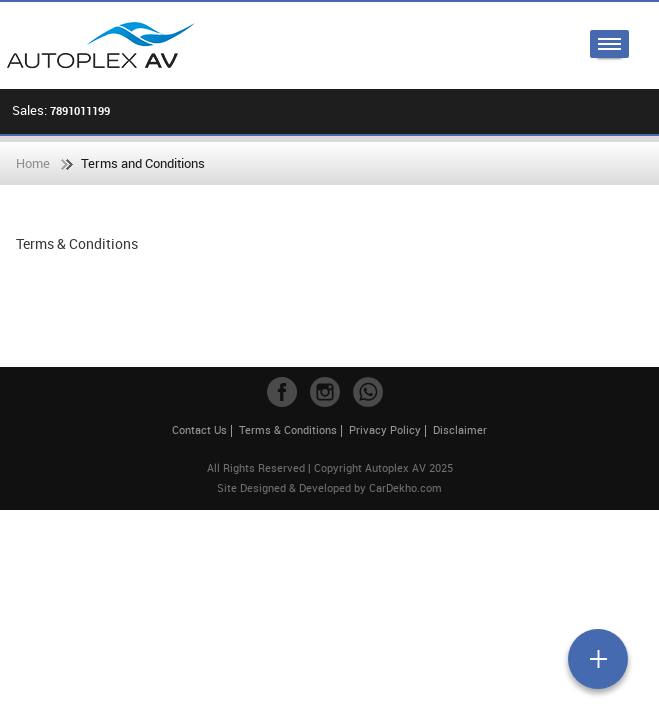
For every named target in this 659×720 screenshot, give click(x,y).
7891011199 (80, 110)
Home (33, 163)
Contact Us (199, 429)
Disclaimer (460, 429)
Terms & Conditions (288, 429)
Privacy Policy (385, 429)
